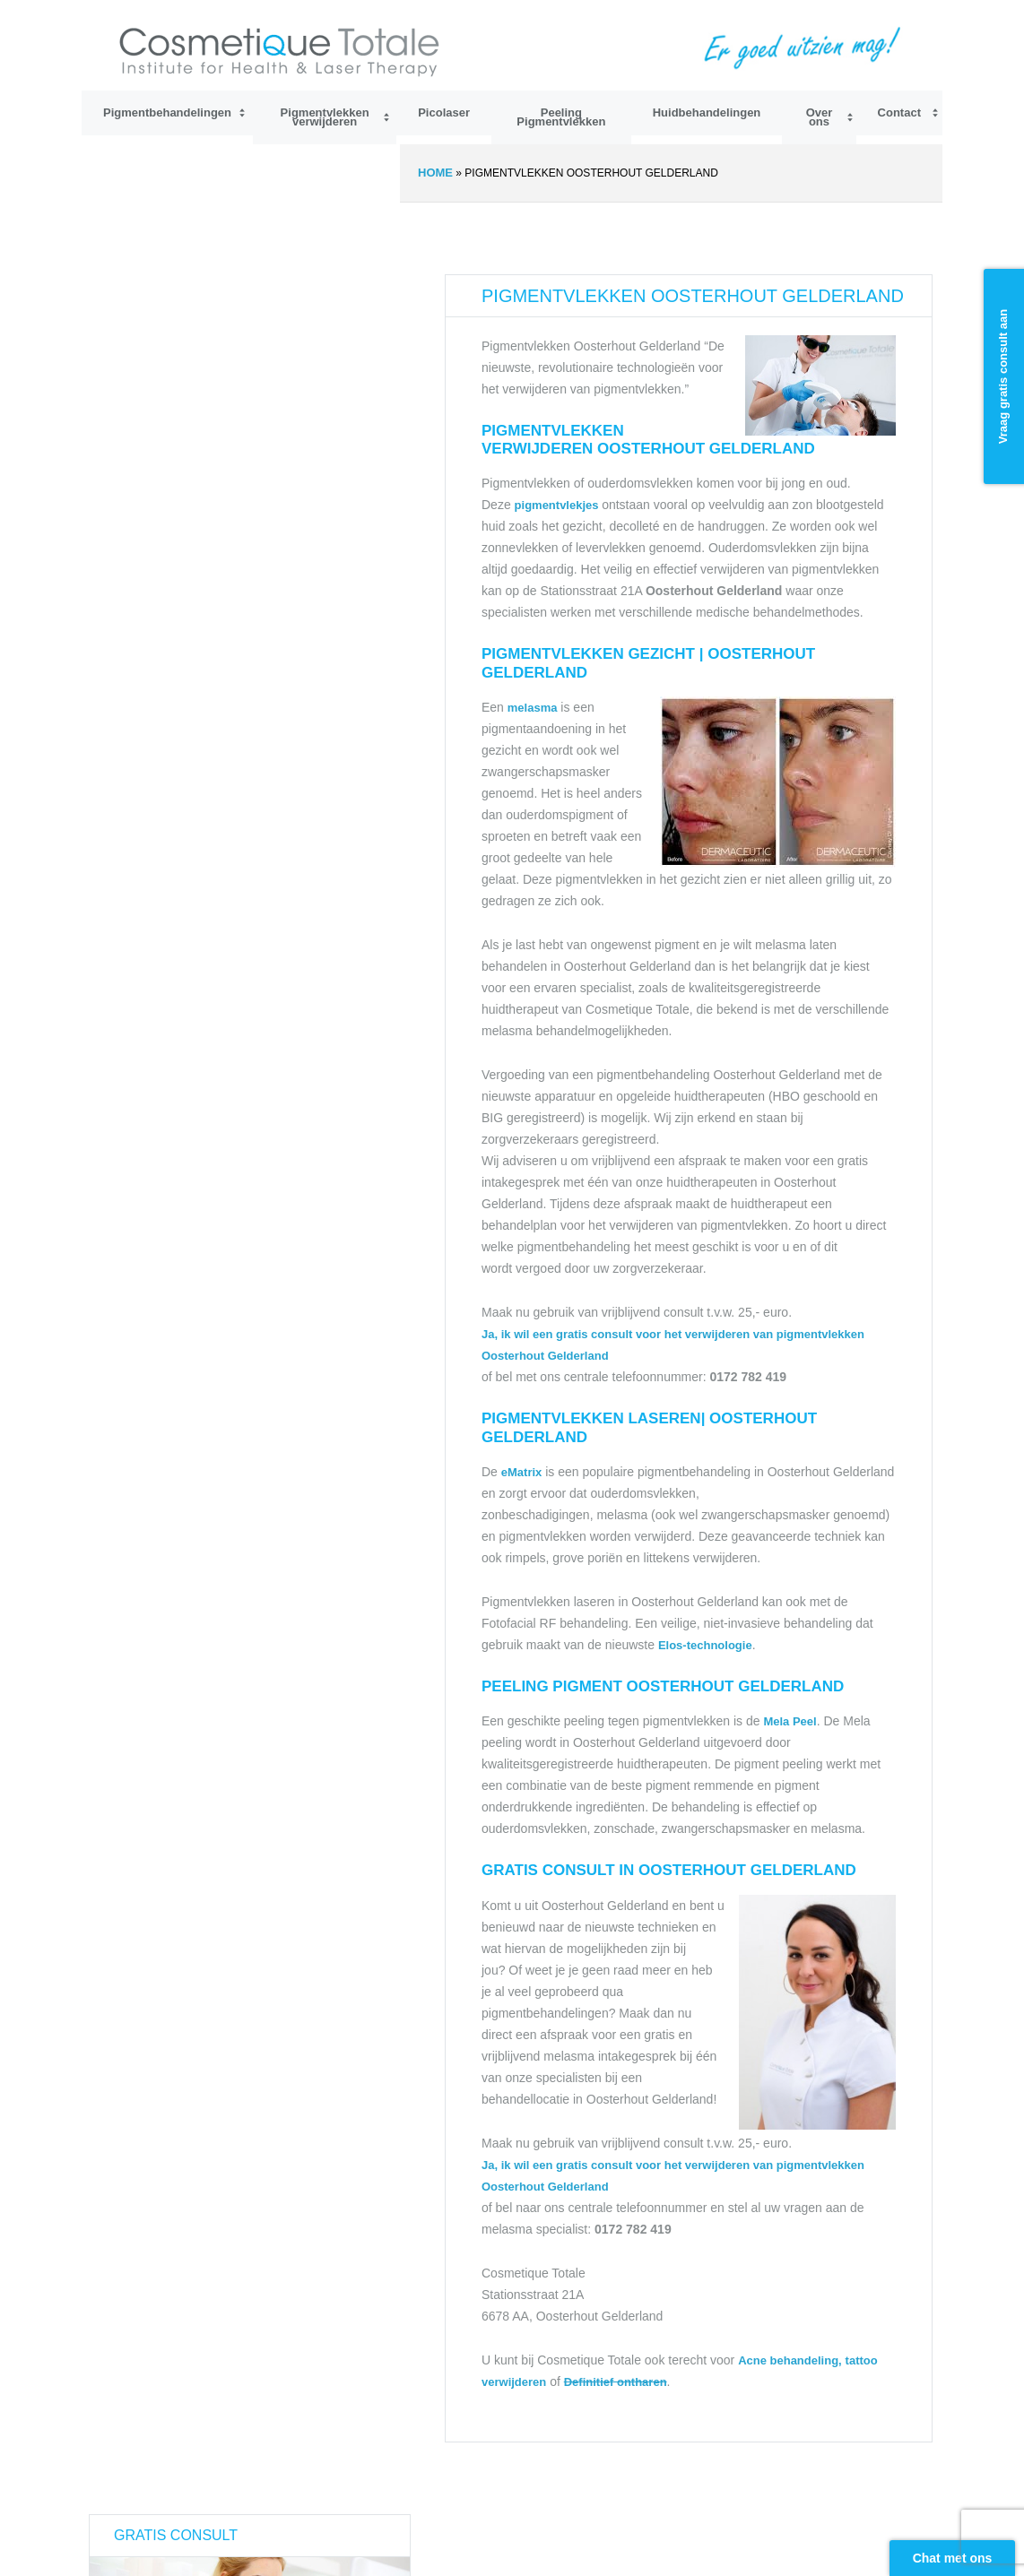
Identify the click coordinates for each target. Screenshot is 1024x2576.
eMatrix (521, 1472)
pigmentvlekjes (559, 505)
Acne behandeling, (790, 2360)
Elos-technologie (705, 1645)
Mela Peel (789, 1721)
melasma (533, 707)
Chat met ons (953, 2558)
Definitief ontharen (615, 2382)
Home (435, 172)
